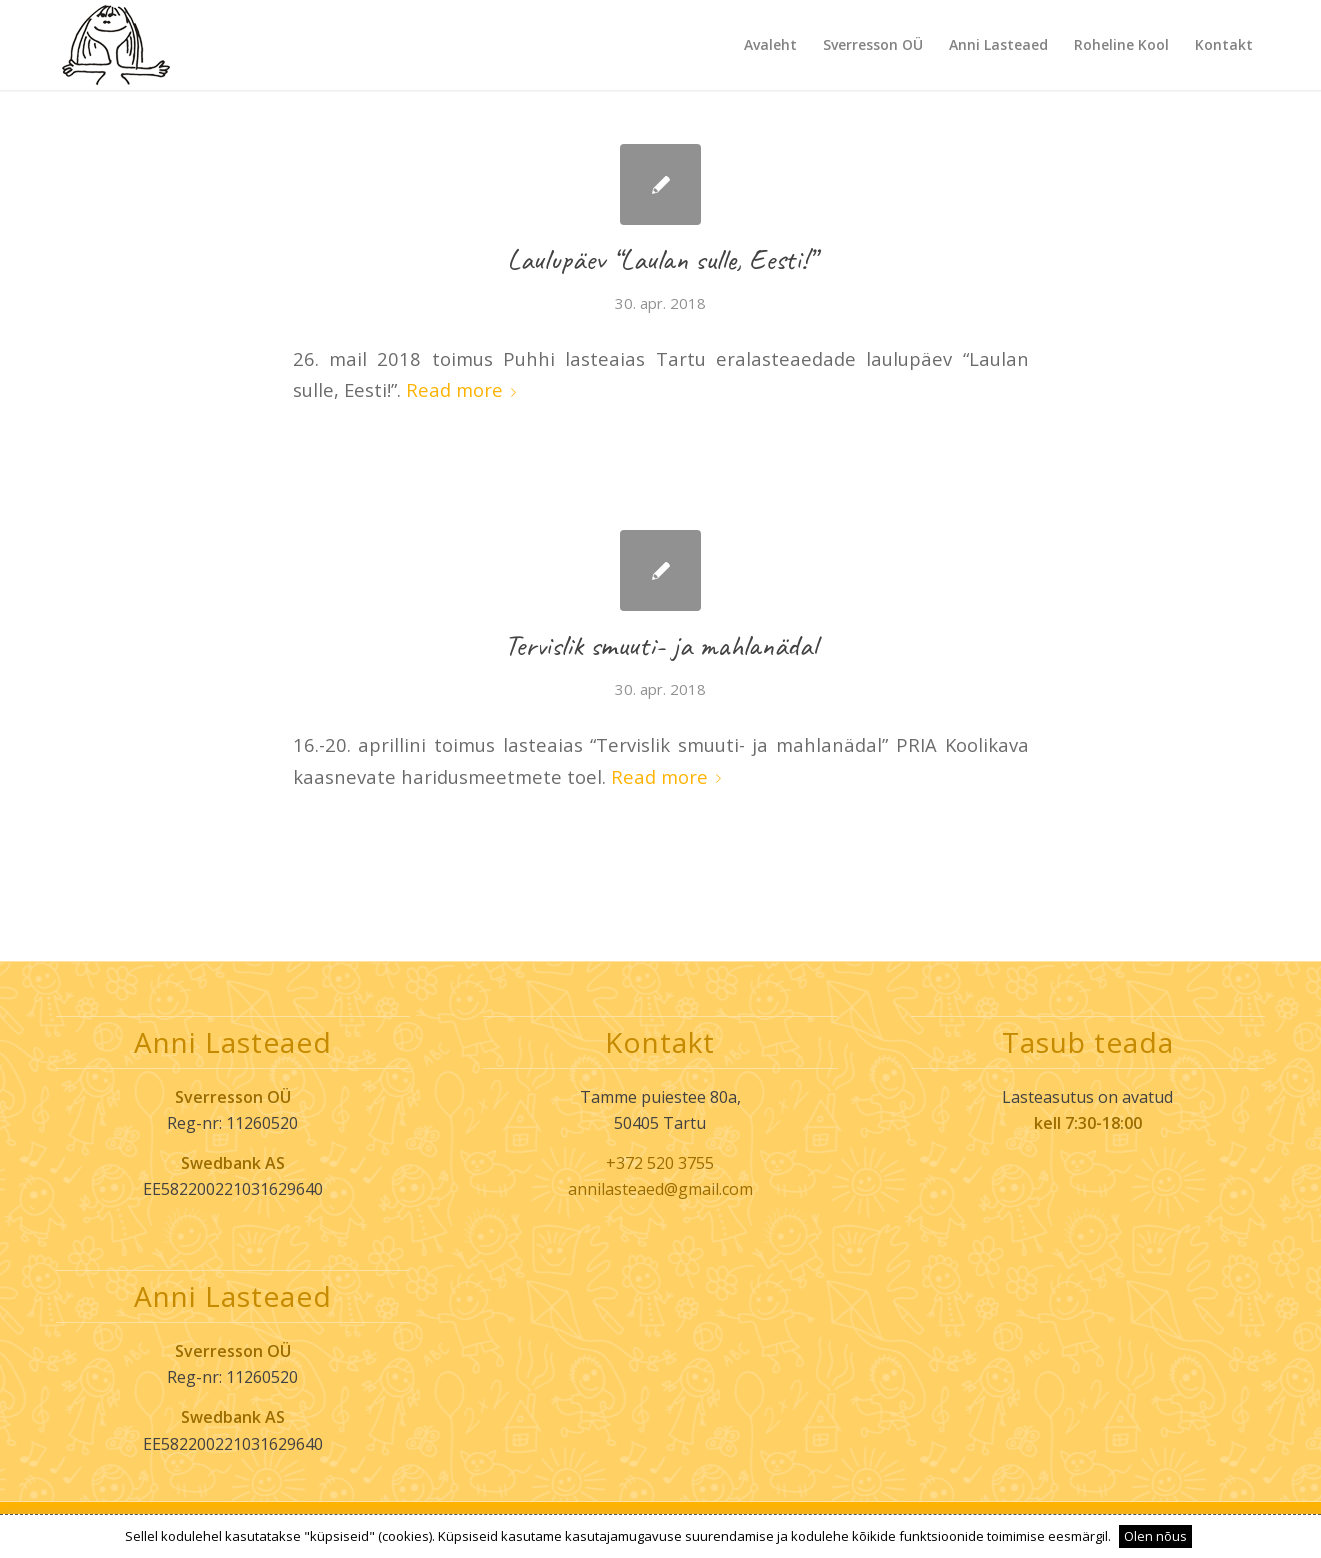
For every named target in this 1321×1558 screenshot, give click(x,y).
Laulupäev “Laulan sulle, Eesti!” (661, 259)
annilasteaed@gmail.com (660, 1189)
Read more (465, 389)
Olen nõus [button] (1155, 1536)
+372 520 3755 (660, 1163)
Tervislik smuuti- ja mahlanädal (660, 645)
